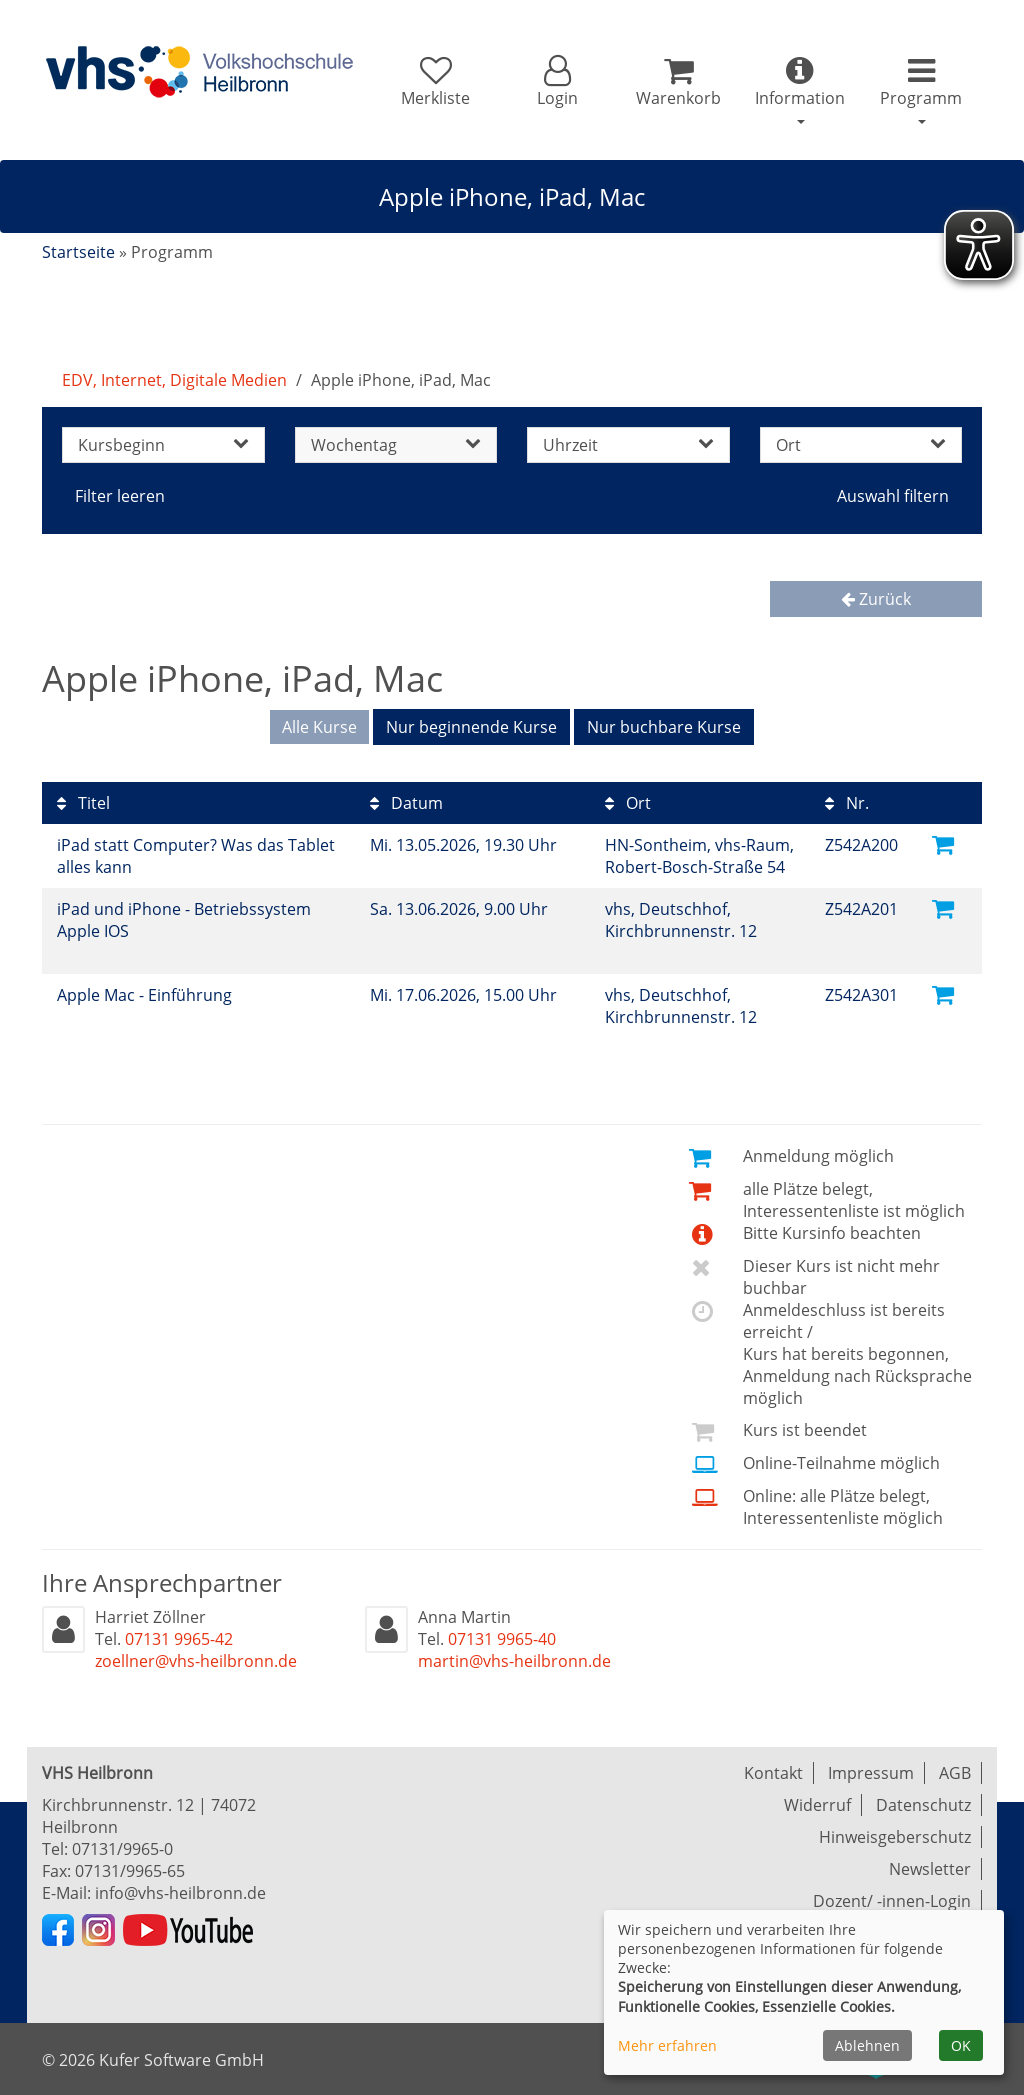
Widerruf (817, 1805)
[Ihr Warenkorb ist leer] (678, 82)
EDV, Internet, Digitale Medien (174, 380)
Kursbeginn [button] (163, 445)
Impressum (871, 1773)
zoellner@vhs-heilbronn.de (196, 1661)
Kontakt (773, 1773)
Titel (83, 803)
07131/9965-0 (122, 1849)
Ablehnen (867, 2045)
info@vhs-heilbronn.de (180, 1893)
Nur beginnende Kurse (471, 727)
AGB (955, 1773)
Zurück (876, 599)
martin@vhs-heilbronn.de (514, 1661)
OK (961, 2045)
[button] (556, 82)
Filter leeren (120, 496)
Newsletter (930, 1869)
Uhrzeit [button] (628, 445)
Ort (628, 803)
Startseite (78, 252)
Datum (406, 803)
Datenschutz (923, 1805)
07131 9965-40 (502, 1639)
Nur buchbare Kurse (664, 727)
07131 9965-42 (179, 1639)
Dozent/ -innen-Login (892, 1901)
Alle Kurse (319, 727)
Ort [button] (861, 445)
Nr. (847, 803)
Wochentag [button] (396, 445)
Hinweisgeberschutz (895, 1837)
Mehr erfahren (667, 2045)
